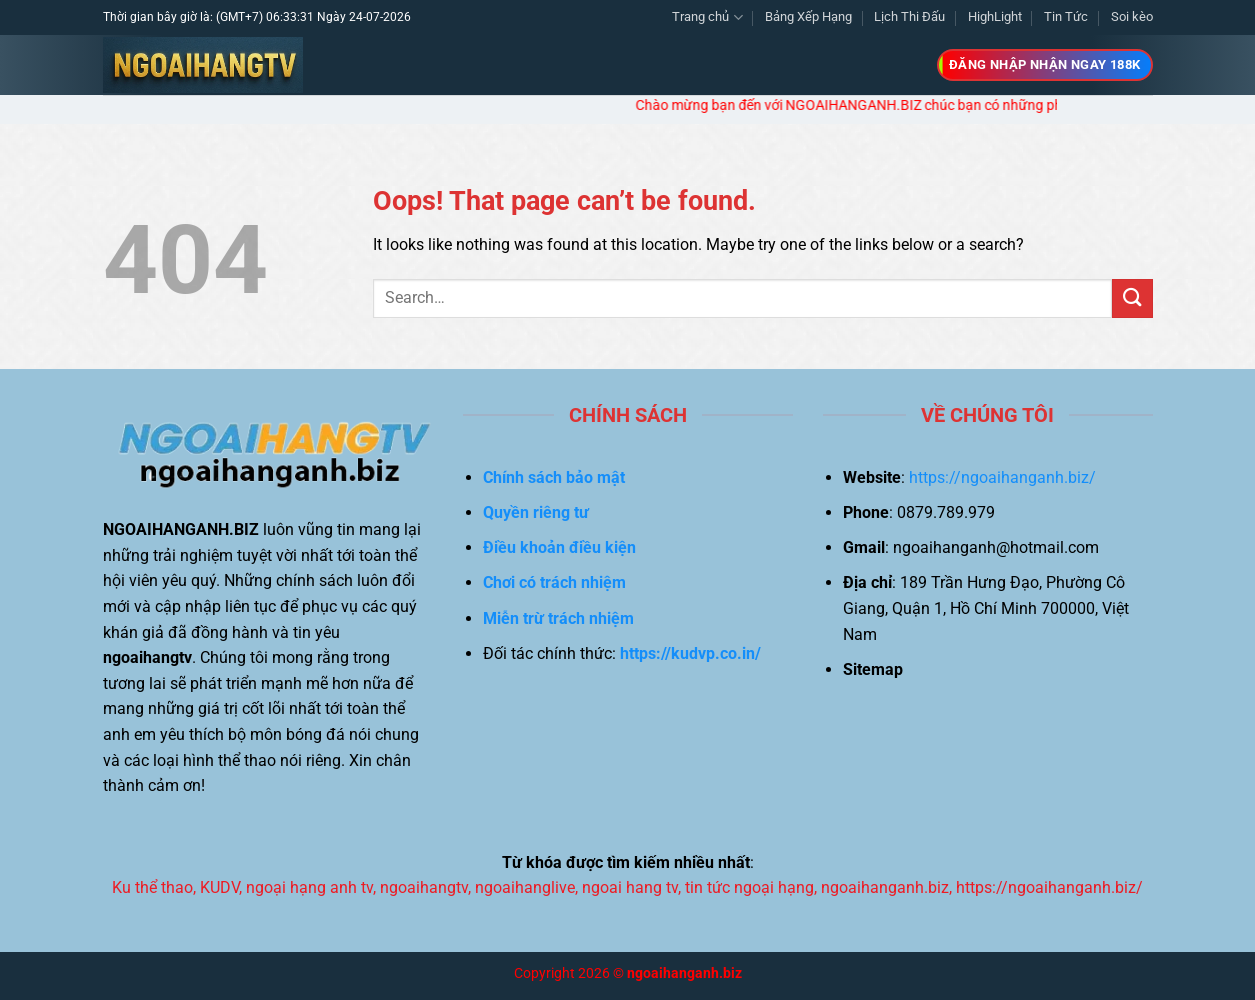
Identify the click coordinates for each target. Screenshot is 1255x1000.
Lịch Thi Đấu (909, 16)
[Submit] (1132, 298)
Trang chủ (707, 17)
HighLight (995, 16)
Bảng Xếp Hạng (808, 16)
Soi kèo (1132, 16)
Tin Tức (1066, 16)
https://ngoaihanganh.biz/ (1002, 477)
